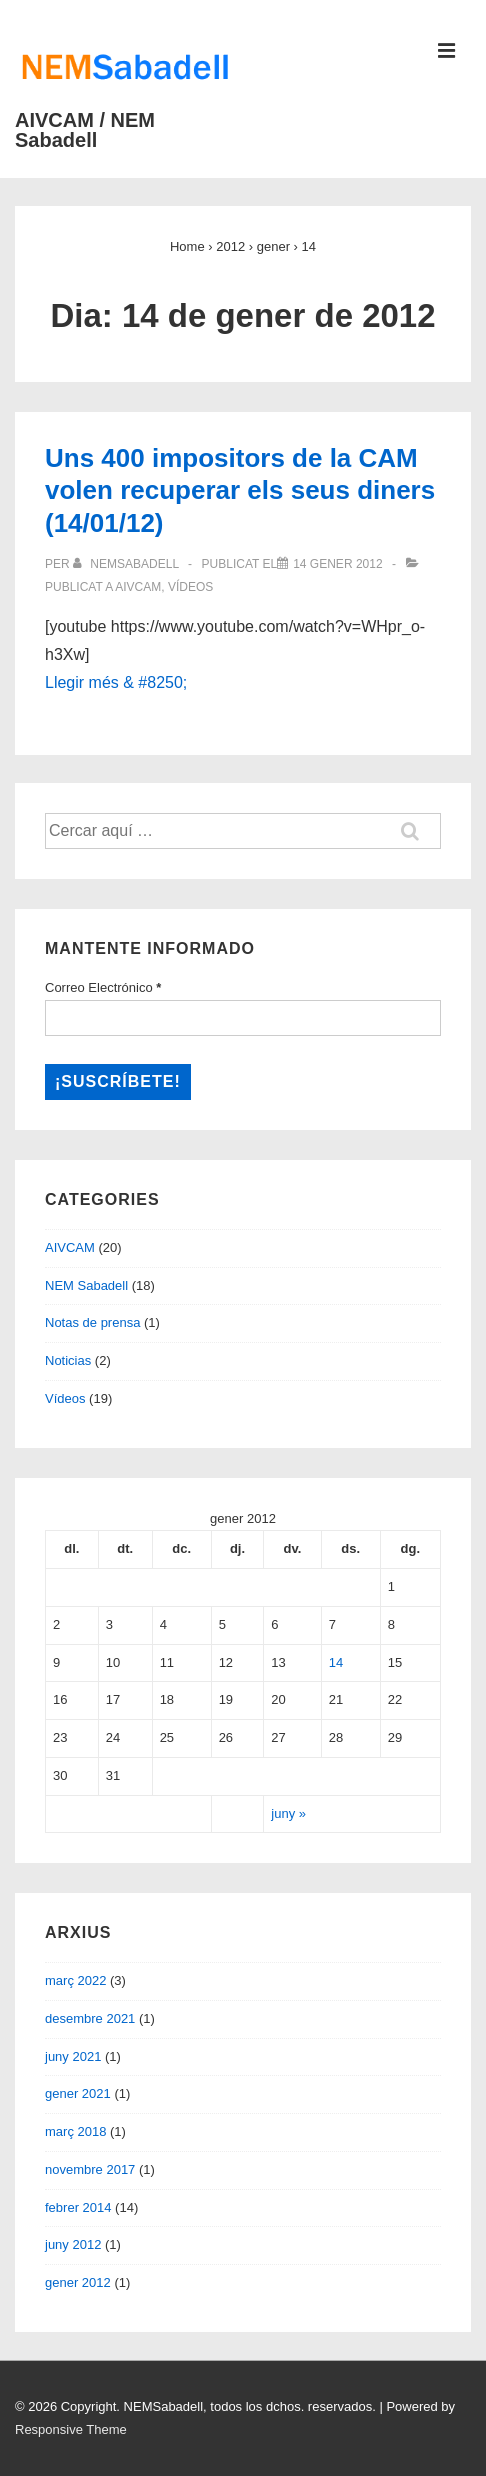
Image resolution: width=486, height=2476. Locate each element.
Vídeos (190, 587)
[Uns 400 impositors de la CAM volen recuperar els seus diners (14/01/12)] (337, 564)
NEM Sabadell (86, 1285)
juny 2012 (73, 2244)
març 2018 (75, 2131)
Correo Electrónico (103, 987)
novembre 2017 (90, 2169)
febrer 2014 (78, 2207)
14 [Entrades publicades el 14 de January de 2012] (336, 1662)
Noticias (68, 1360)
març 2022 (75, 1980)
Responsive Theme (71, 2429)
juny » (288, 1813)
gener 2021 (78, 2093)
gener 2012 (78, 2282)
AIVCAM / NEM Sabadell (85, 130)
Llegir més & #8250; (116, 682)
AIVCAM (138, 587)
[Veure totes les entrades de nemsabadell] (127, 564)
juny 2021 (73, 2056)
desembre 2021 (90, 2018)
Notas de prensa (92, 1322)
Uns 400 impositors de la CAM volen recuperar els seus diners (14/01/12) (240, 490)
